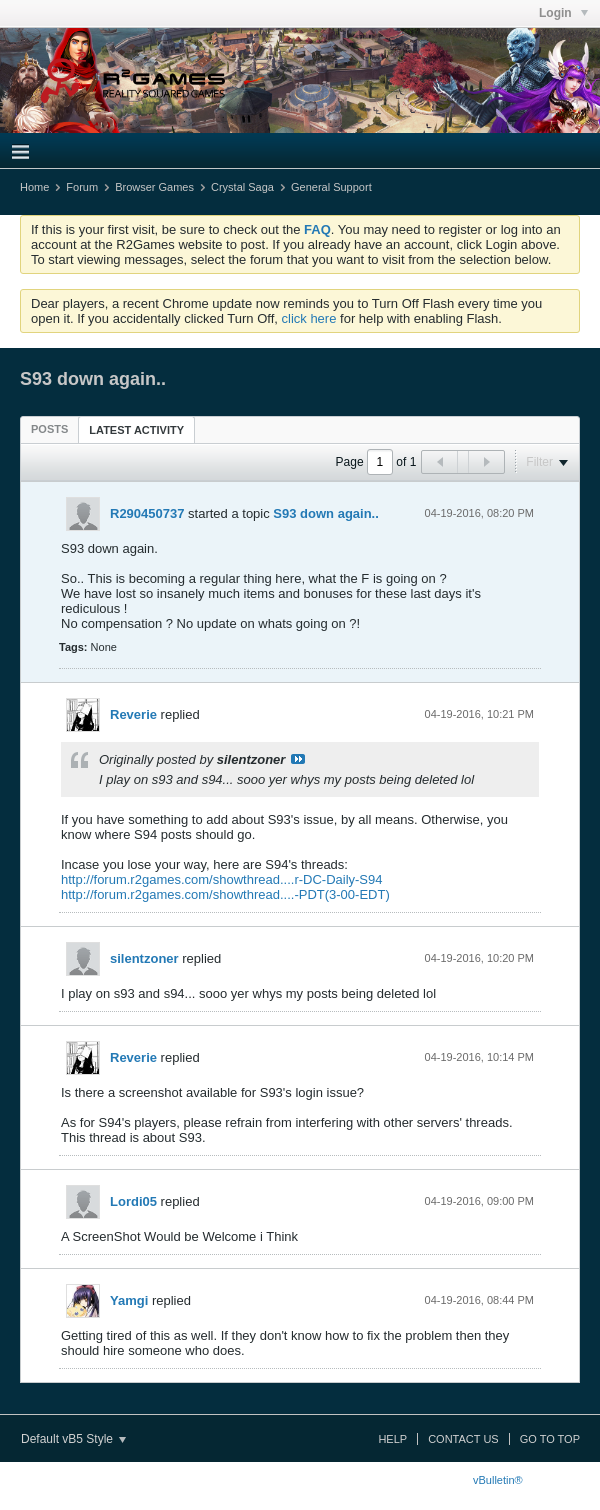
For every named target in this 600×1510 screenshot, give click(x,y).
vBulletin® (498, 1480)
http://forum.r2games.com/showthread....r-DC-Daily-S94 (222, 879)
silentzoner (144, 958)
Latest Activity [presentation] (136, 430)
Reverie (133, 714)
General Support (331, 187)
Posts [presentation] (49, 429)
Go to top (550, 1439)
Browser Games (154, 187)
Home (34, 187)
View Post (298, 759)
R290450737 (147, 513)
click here (309, 318)
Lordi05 (133, 1201)
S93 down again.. (325, 513)
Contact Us (463, 1439)
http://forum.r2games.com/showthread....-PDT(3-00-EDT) (225, 894)
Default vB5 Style (73, 1439)
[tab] (49, 429)
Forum (82, 187)
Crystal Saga (242, 187)
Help (392, 1439)
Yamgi (129, 1300)
